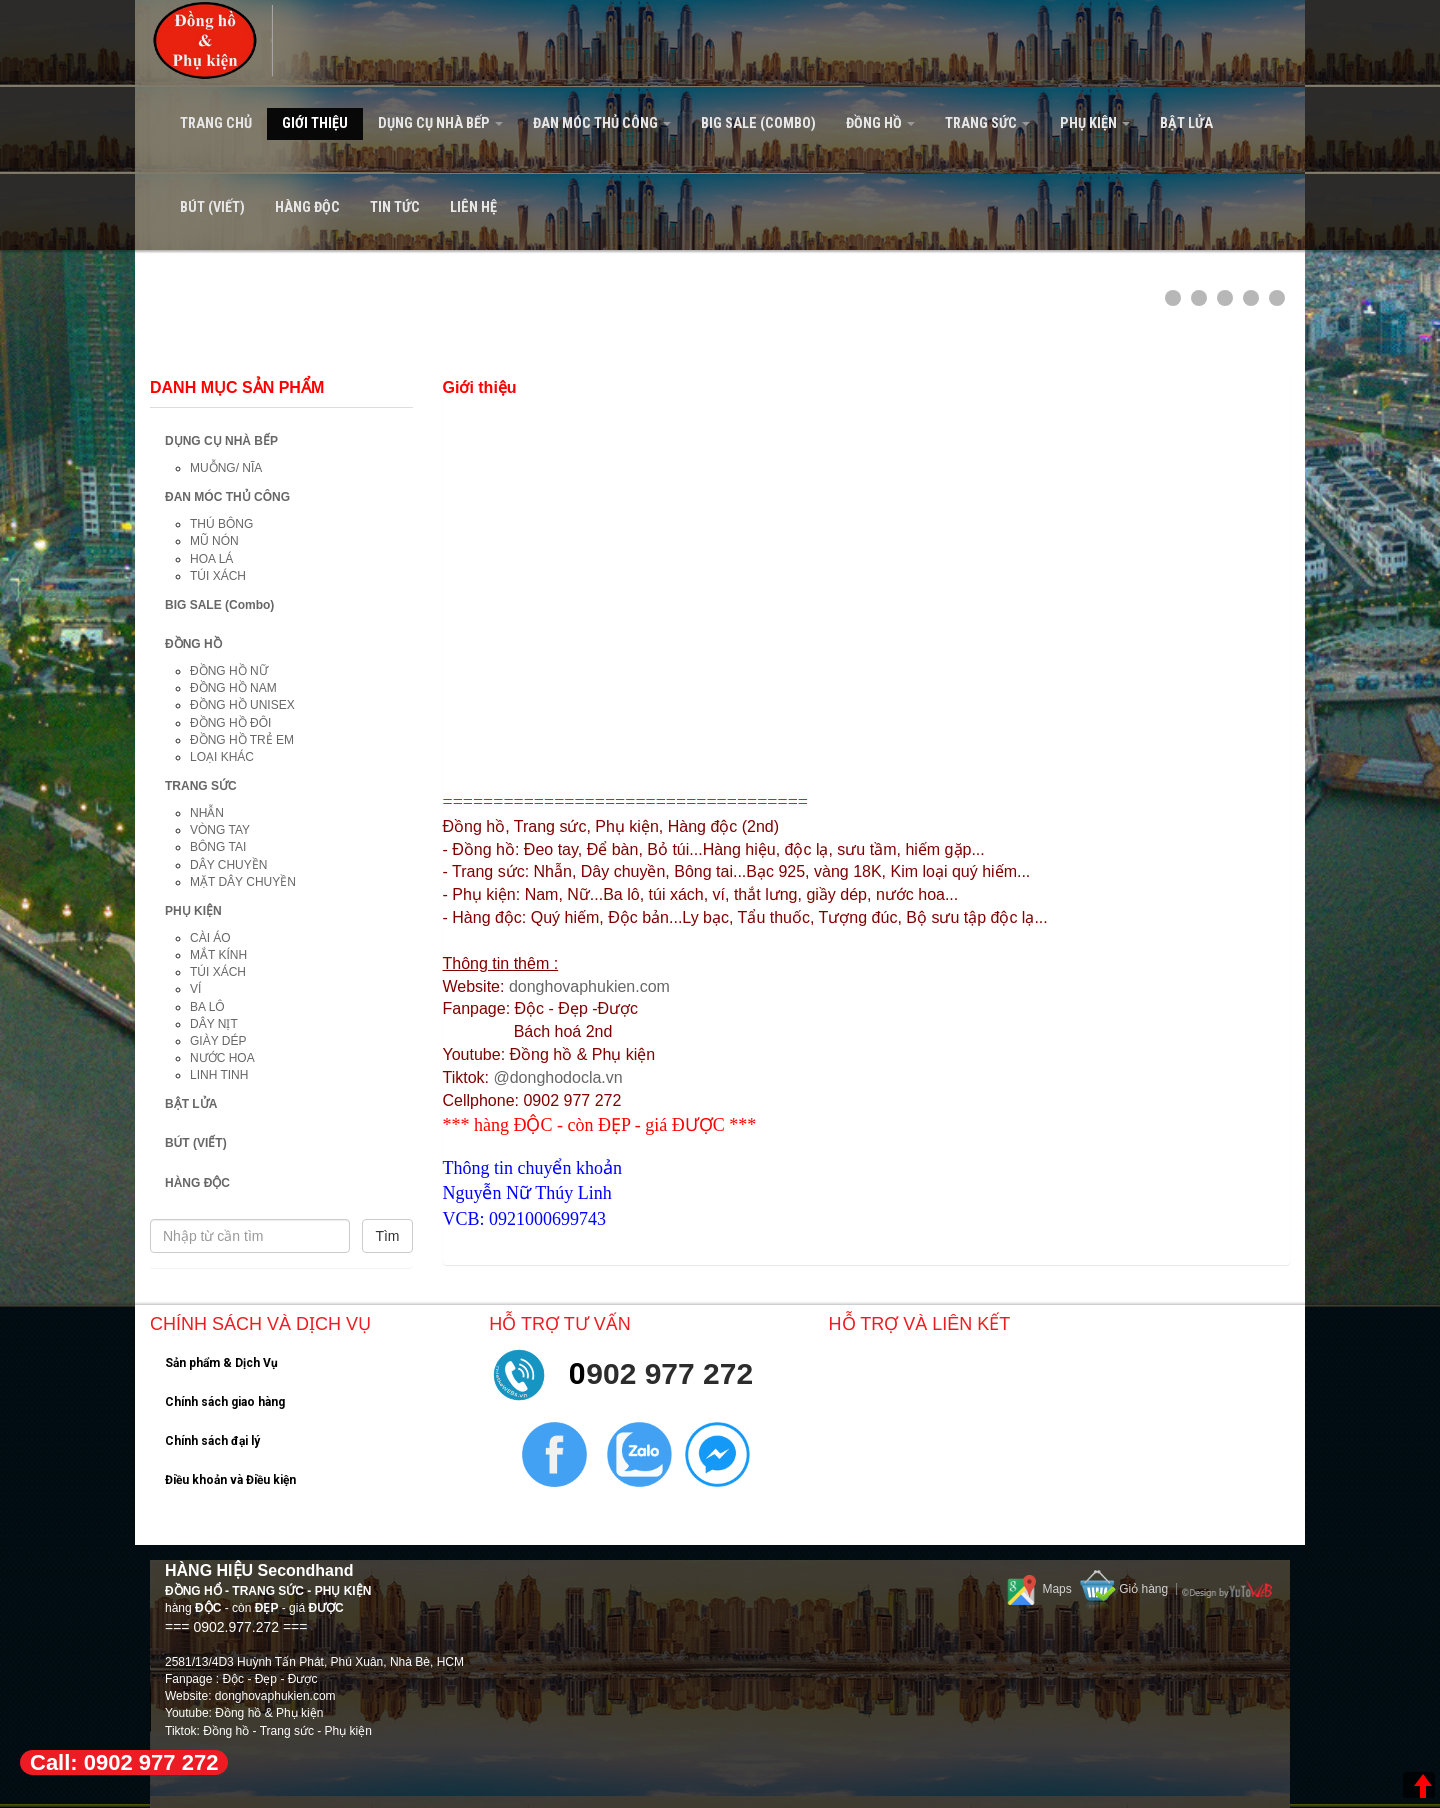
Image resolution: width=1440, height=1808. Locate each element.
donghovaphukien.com (589, 986)
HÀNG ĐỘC (307, 207)
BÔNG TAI (218, 847)
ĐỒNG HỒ (880, 123)
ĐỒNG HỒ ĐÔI (230, 723)
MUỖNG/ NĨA (226, 468)
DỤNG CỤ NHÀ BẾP (440, 123)
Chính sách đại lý (212, 1441)
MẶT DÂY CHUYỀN (243, 882)
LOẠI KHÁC (222, 757)
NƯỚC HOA (222, 1058)
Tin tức (395, 207)
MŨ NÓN (214, 541)
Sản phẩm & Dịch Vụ (221, 1363)
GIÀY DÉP (218, 1041)
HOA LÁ (211, 559)
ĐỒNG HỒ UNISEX (242, 705)
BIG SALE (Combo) (758, 123)
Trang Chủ (216, 123)
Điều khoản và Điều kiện (230, 1480)
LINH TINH (219, 1075)
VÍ (195, 989)
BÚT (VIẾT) (212, 207)
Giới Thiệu (315, 123)
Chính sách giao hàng (225, 1402)
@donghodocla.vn (557, 1077)
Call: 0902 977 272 (124, 1762)
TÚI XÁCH (218, 576)
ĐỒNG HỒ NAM (233, 688)
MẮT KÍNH (218, 955)
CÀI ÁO (210, 938)
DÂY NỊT (214, 1024)
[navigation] (720, 125)
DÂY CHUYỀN (228, 865)
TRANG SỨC (987, 123)
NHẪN (207, 813)
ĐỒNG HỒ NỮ (229, 671)
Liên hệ (473, 207)
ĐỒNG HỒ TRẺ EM (242, 740)
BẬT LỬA (1186, 123)
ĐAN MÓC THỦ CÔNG (602, 123)
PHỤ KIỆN (1095, 123)
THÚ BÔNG (221, 524)
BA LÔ (207, 1007)
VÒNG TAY (220, 830)
